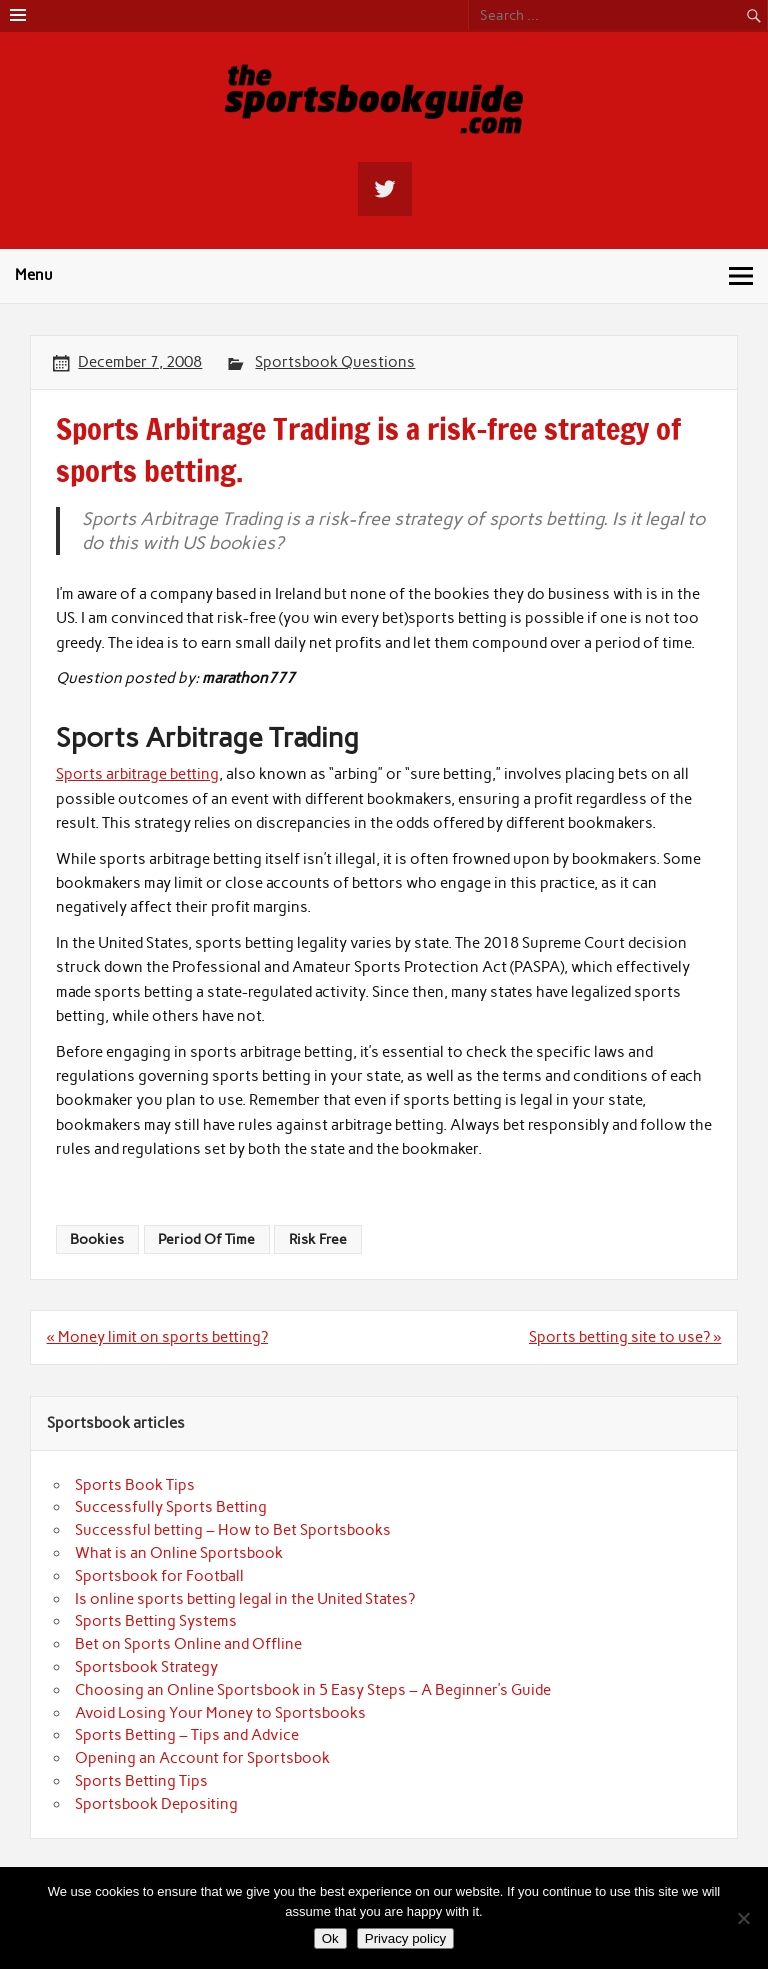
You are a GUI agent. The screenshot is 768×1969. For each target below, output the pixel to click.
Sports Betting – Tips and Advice (187, 1735)
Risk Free (318, 1239)
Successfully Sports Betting (171, 1507)
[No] (743, 1918)
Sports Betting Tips (141, 1781)
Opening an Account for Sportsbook (202, 1758)
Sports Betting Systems (156, 1621)
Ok (330, 1938)
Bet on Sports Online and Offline (188, 1644)
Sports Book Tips (135, 1485)
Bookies (97, 1239)
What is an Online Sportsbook (179, 1553)
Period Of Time (206, 1239)
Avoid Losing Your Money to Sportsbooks (220, 1713)
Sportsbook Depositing (156, 1804)
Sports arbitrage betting (137, 774)
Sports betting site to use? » (625, 1337)
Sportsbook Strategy (146, 1667)
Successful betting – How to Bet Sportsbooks (233, 1530)
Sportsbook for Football (159, 1576)
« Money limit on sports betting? (157, 1337)
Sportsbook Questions (335, 362)
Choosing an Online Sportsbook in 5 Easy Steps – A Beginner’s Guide (313, 1690)
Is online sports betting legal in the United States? (245, 1599)
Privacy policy (405, 1938)
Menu (34, 275)
